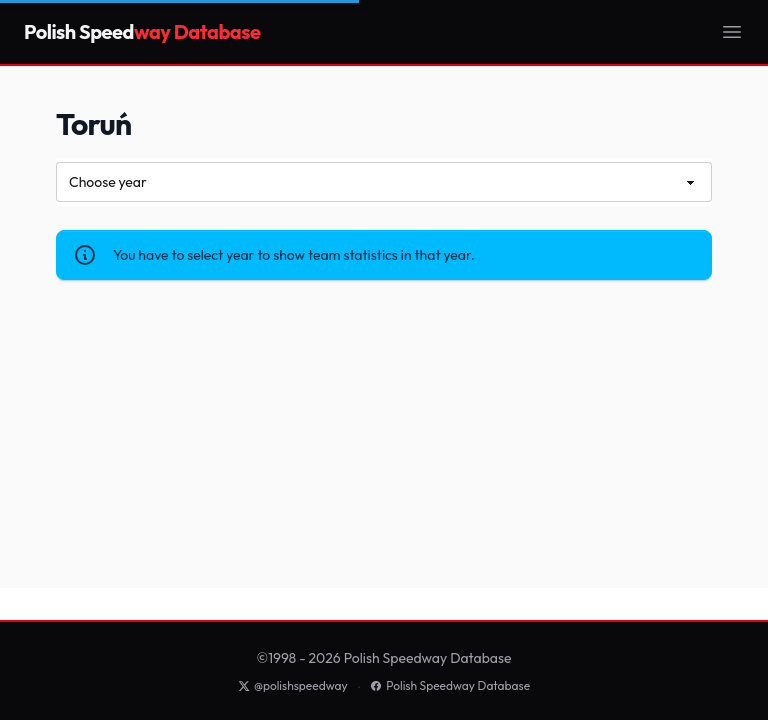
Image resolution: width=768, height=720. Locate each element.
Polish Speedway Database (450, 685)
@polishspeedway (293, 685)
